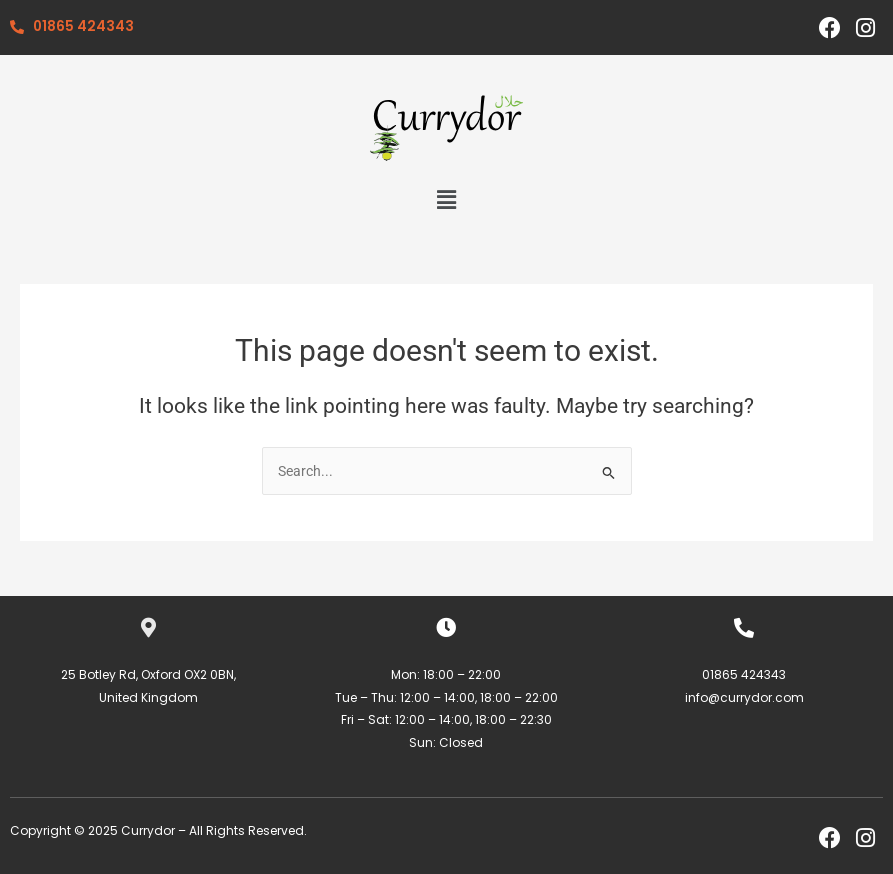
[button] (446, 200)
